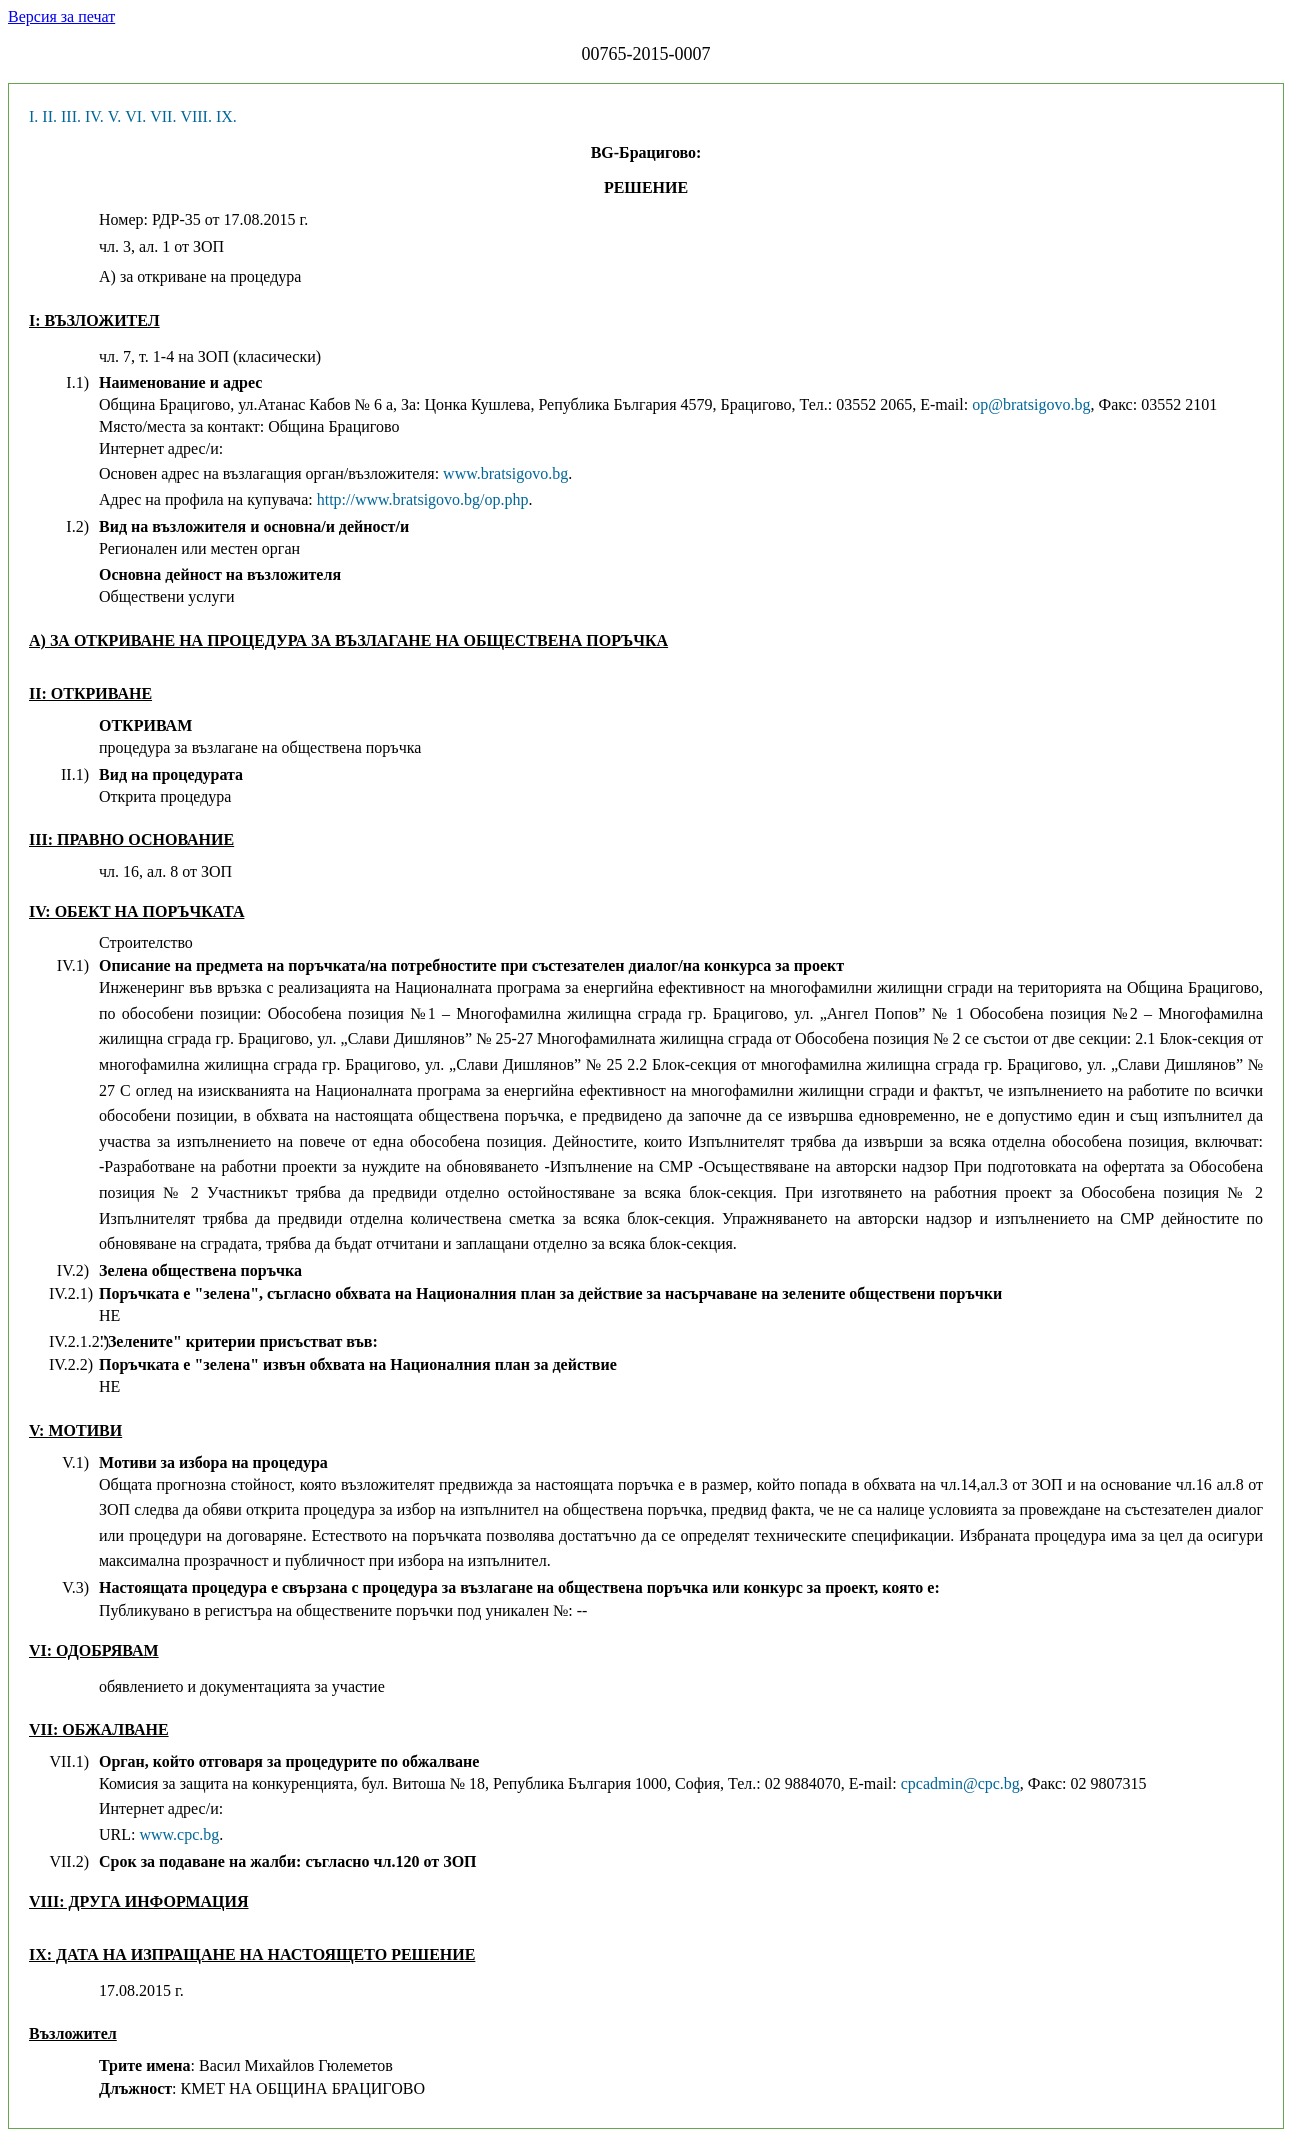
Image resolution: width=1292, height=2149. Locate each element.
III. (71, 116)
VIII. (196, 116)
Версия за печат (61, 16)
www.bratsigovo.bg (505, 473)
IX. (226, 116)
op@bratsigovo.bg (1031, 404)
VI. (135, 116)
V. (115, 116)
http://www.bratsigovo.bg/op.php (423, 499)
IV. (94, 116)
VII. (163, 116)
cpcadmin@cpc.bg (960, 1783)
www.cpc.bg (179, 1834)
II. (49, 116)
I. (33, 116)
